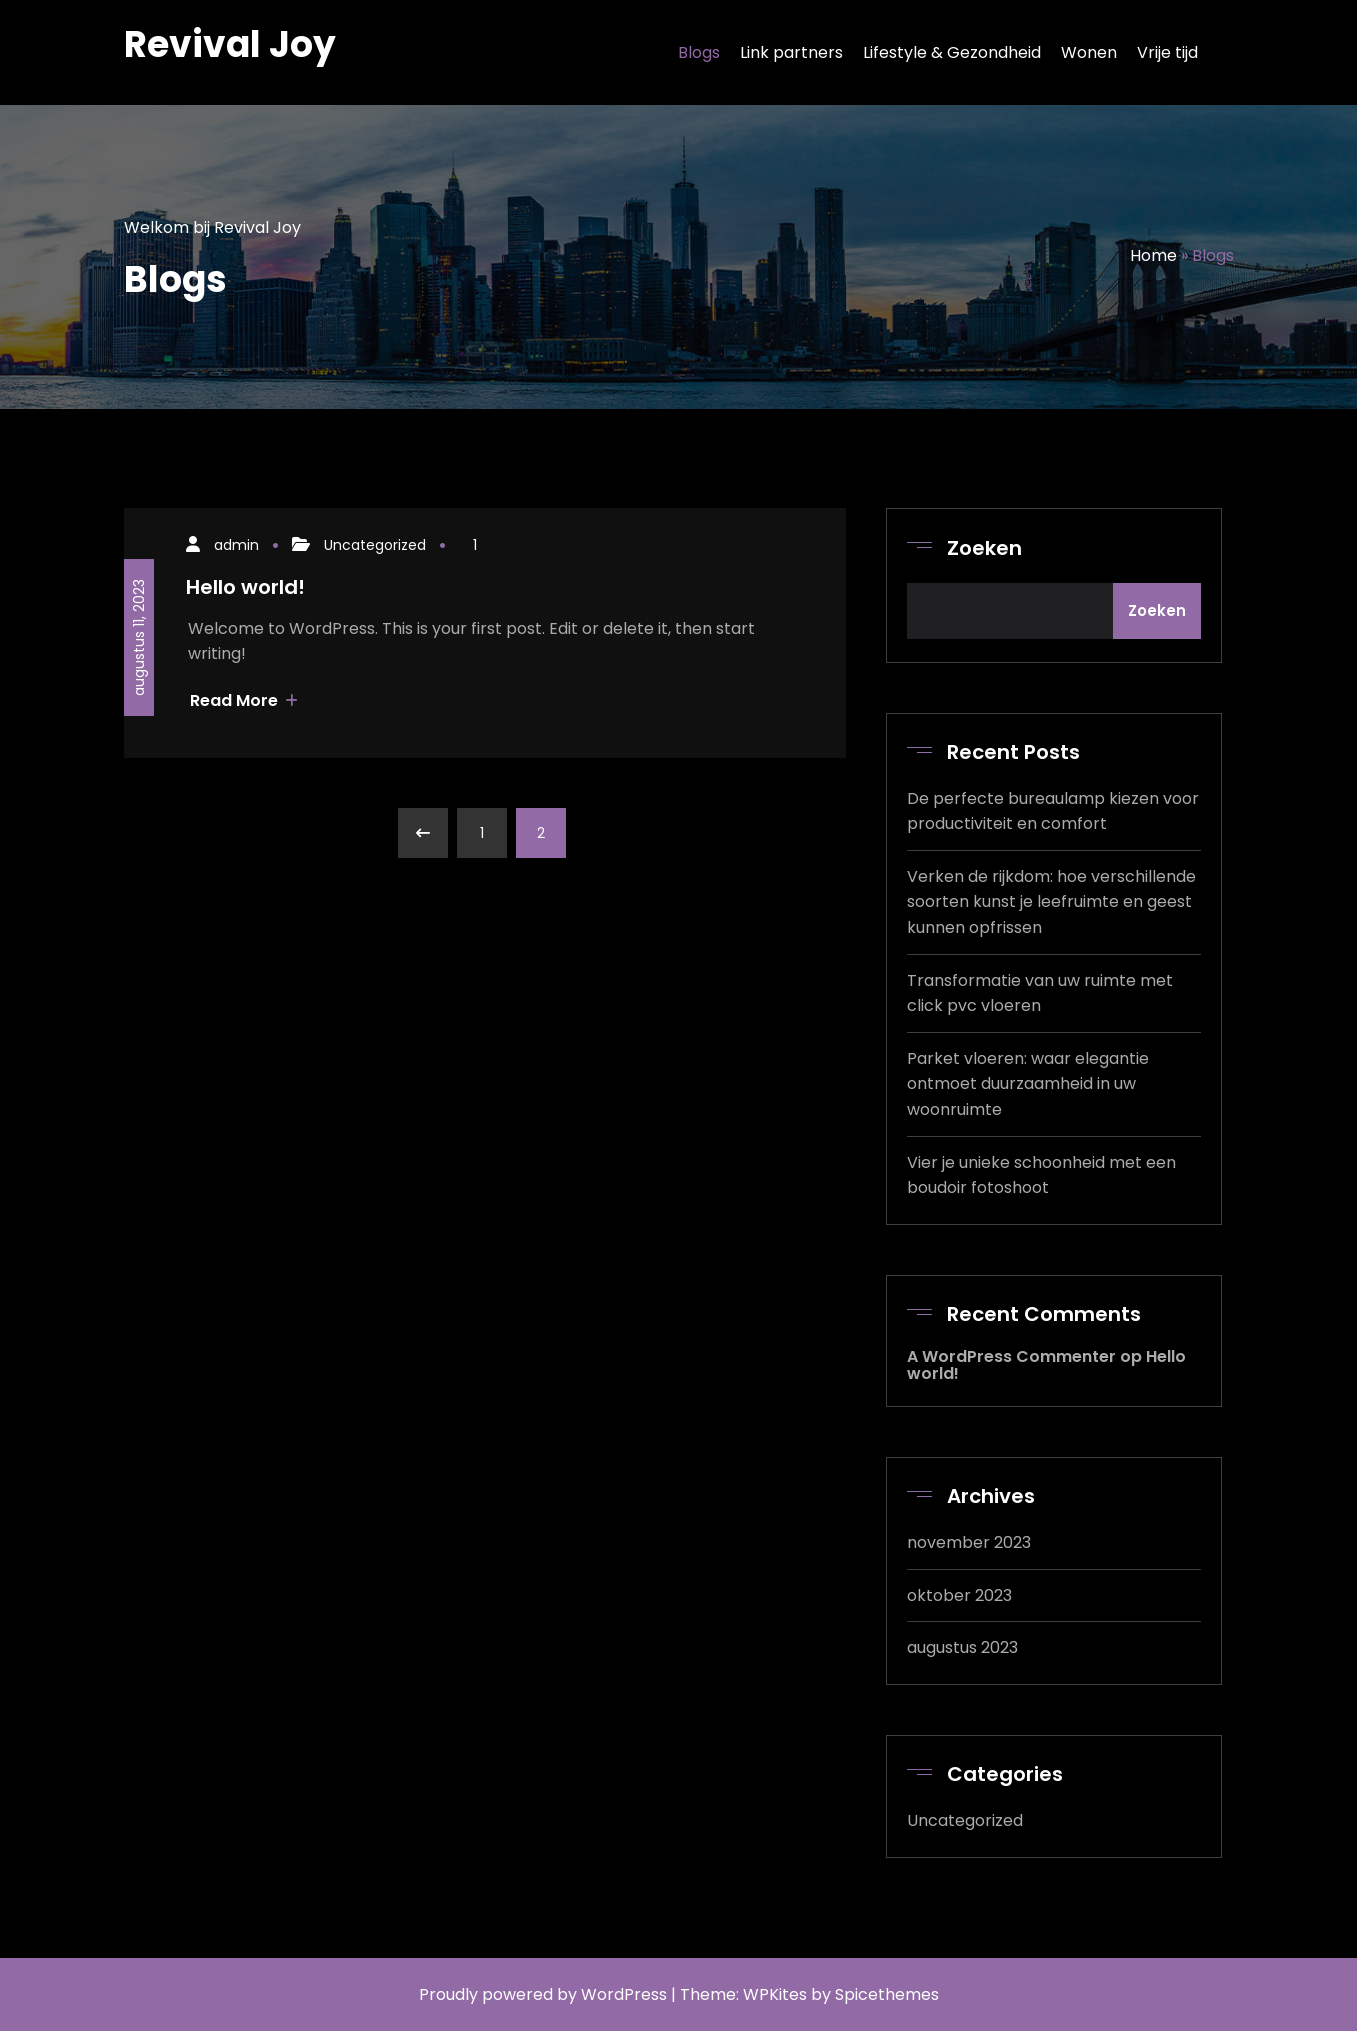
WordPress (624, 1994)
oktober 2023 (959, 1595)
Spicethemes (887, 1994)
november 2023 (969, 1542)
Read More (244, 700)
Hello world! (245, 587)
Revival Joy (230, 44)
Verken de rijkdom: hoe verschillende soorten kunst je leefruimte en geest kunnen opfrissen (1051, 902)
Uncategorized (375, 545)
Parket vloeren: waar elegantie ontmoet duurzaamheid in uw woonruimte (1028, 1084)
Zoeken (984, 548)
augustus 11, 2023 (139, 637)
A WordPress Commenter (1011, 1356)
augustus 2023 (962, 1647)
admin (236, 545)
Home (1153, 255)
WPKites (777, 1994)
